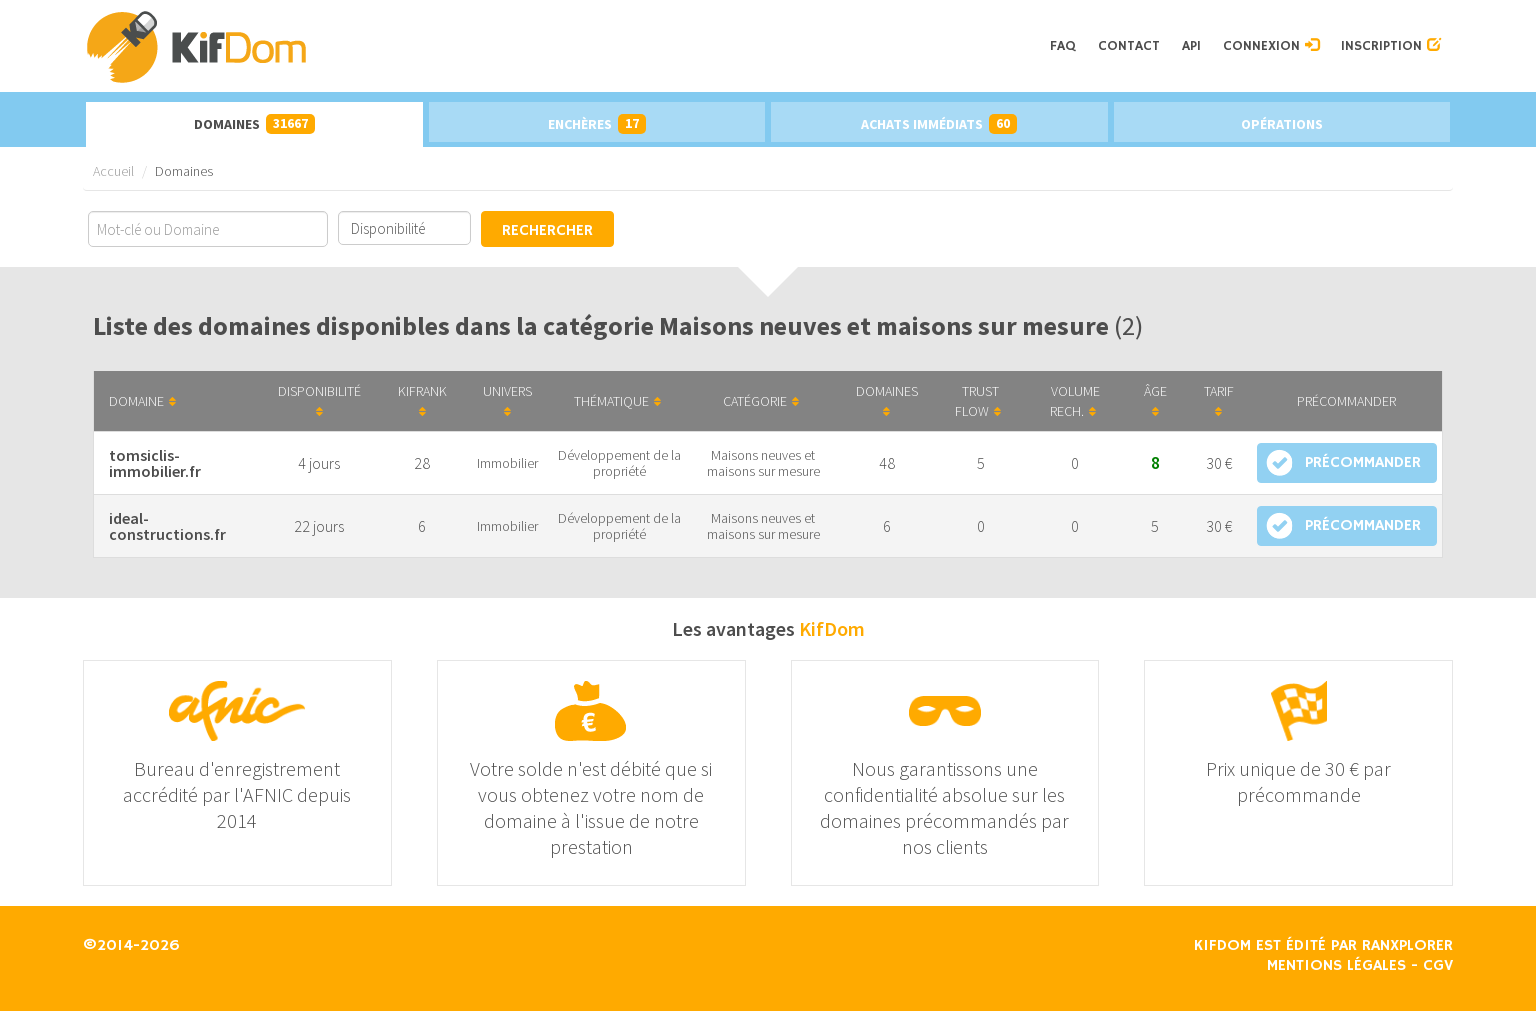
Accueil (113, 171)
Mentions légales (1336, 966)
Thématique (617, 401)
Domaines (254, 124)
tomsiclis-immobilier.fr (155, 463)
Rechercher (547, 231)
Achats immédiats (939, 124)
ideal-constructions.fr (167, 526)
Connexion (1271, 46)
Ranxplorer (1407, 946)
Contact (1129, 46)
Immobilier (507, 463)
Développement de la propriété (619, 463)
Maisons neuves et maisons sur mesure (763, 463)
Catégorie (761, 401)
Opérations (1282, 124)
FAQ (1063, 46)
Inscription (1391, 46)
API (1191, 46)
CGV (1438, 966)
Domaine (142, 401)
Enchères (597, 124)
